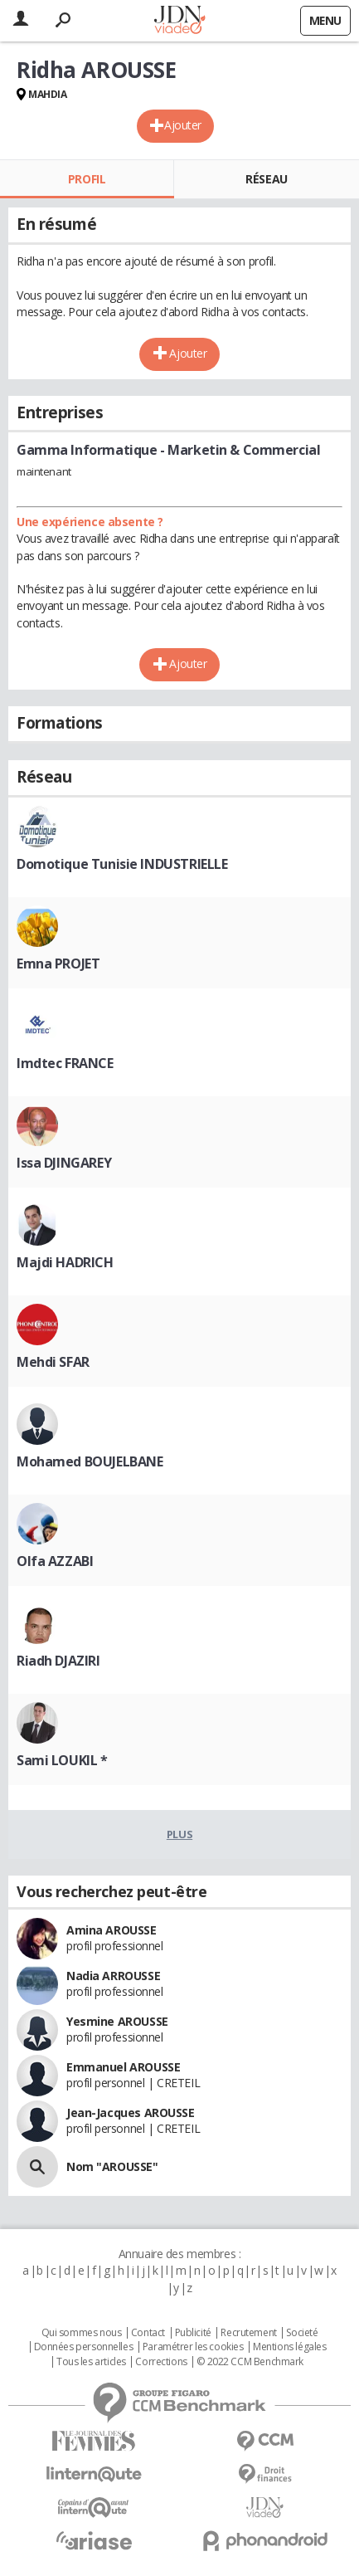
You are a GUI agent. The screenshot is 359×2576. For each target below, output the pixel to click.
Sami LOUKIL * (62, 1760)
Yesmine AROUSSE (117, 2021)
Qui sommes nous (81, 2333)
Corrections (161, 2362)
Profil (86, 179)
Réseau (266, 179)
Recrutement (248, 2333)
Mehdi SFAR (53, 1362)
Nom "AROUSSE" (112, 2166)
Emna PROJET (58, 963)
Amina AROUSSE (111, 1930)
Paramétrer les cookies (193, 2347)
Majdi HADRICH (65, 1262)
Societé (302, 2333)
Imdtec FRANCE (65, 1063)
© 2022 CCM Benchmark (249, 2362)
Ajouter (182, 125)
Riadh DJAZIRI (58, 1660)
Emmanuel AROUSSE (123, 2067)
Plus (179, 1834)
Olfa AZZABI (55, 1561)
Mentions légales (289, 2347)
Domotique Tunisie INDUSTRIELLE (122, 864)
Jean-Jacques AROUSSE (130, 2112)
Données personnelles (83, 2347)
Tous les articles (91, 2362)
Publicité (193, 2333)
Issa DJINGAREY (64, 1163)
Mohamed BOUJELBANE (90, 1461)
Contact (148, 2333)
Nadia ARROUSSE (113, 1975)
